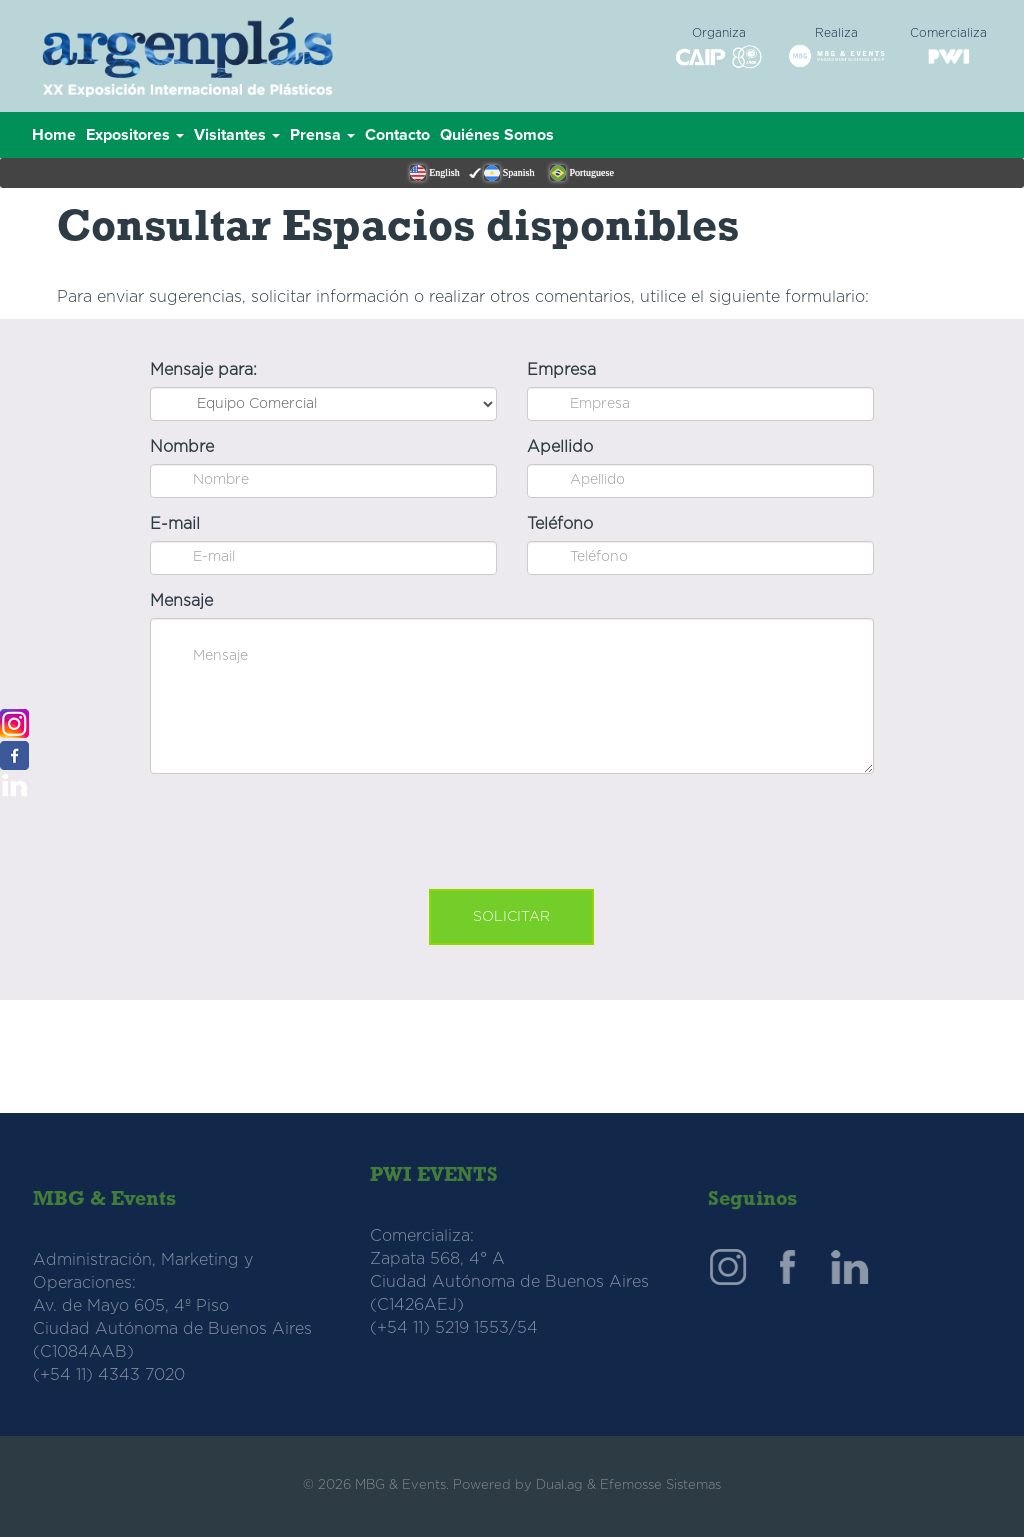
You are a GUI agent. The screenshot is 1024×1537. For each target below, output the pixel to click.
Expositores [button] (135, 135)
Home (54, 135)
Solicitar (511, 917)
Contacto (397, 135)
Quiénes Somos (497, 135)
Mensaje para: (203, 370)
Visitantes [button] (237, 135)
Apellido (560, 447)
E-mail (175, 524)
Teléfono (560, 524)
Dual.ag (559, 1485)
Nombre (182, 447)
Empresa (561, 370)
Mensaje (181, 601)
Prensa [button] (322, 135)
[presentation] (512, 828)
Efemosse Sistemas (660, 1485)
